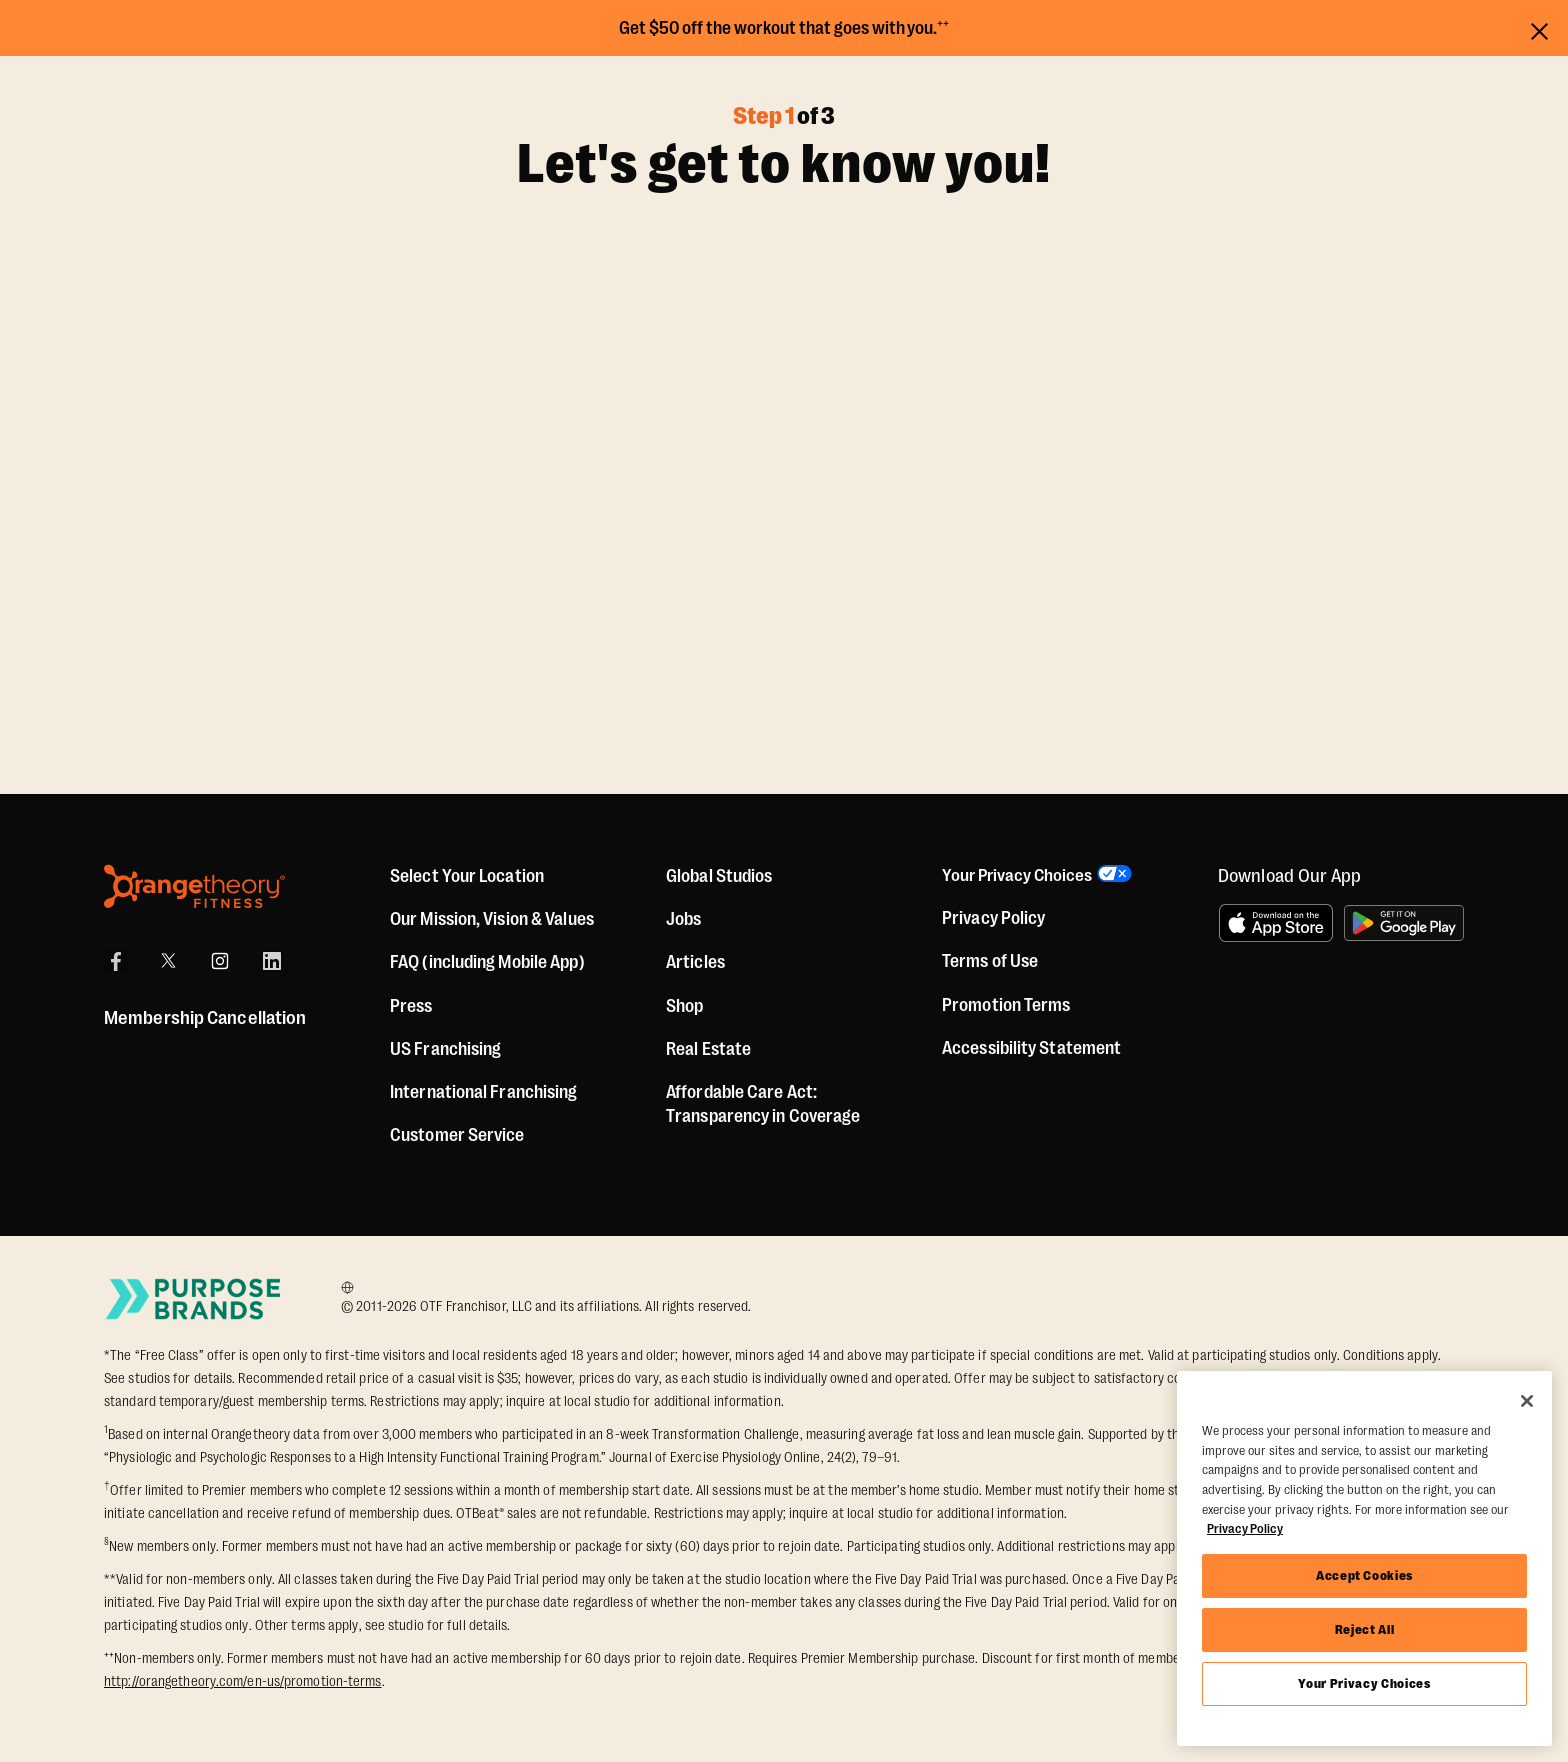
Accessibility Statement (1031, 1049)
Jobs (683, 919)
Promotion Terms (1006, 1006)
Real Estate (708, 1049)
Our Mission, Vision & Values (492, 919)
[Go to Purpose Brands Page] (194, 1298)
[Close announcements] (1539, 28)
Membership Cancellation (205, 1018)
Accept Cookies (1364, 1575)
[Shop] (684, 1006)
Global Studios (719, 876)
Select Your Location (467, 876)
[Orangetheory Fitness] (194, 886)
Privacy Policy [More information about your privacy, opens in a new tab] (1245, 1528)
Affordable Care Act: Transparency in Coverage (763, 1104)
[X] (168, 961)
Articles (695, 962)
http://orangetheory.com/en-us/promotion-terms (243, 1681)
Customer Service (457, 1135)
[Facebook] (116, 961)
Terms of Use (990, 963)
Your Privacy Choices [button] (1019, 876)
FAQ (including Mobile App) (487, 962)
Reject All (1365, 1629)
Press (411, 1006)
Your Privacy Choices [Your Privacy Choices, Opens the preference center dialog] (1364, 1683)
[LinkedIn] (272, 961)
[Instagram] (220, 961)
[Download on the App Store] (1276, 923)
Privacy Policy (993, 919)
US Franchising (445, 1049)
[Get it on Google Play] (1404, 923)
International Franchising (484, 1092)
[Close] (1527, 1401)
